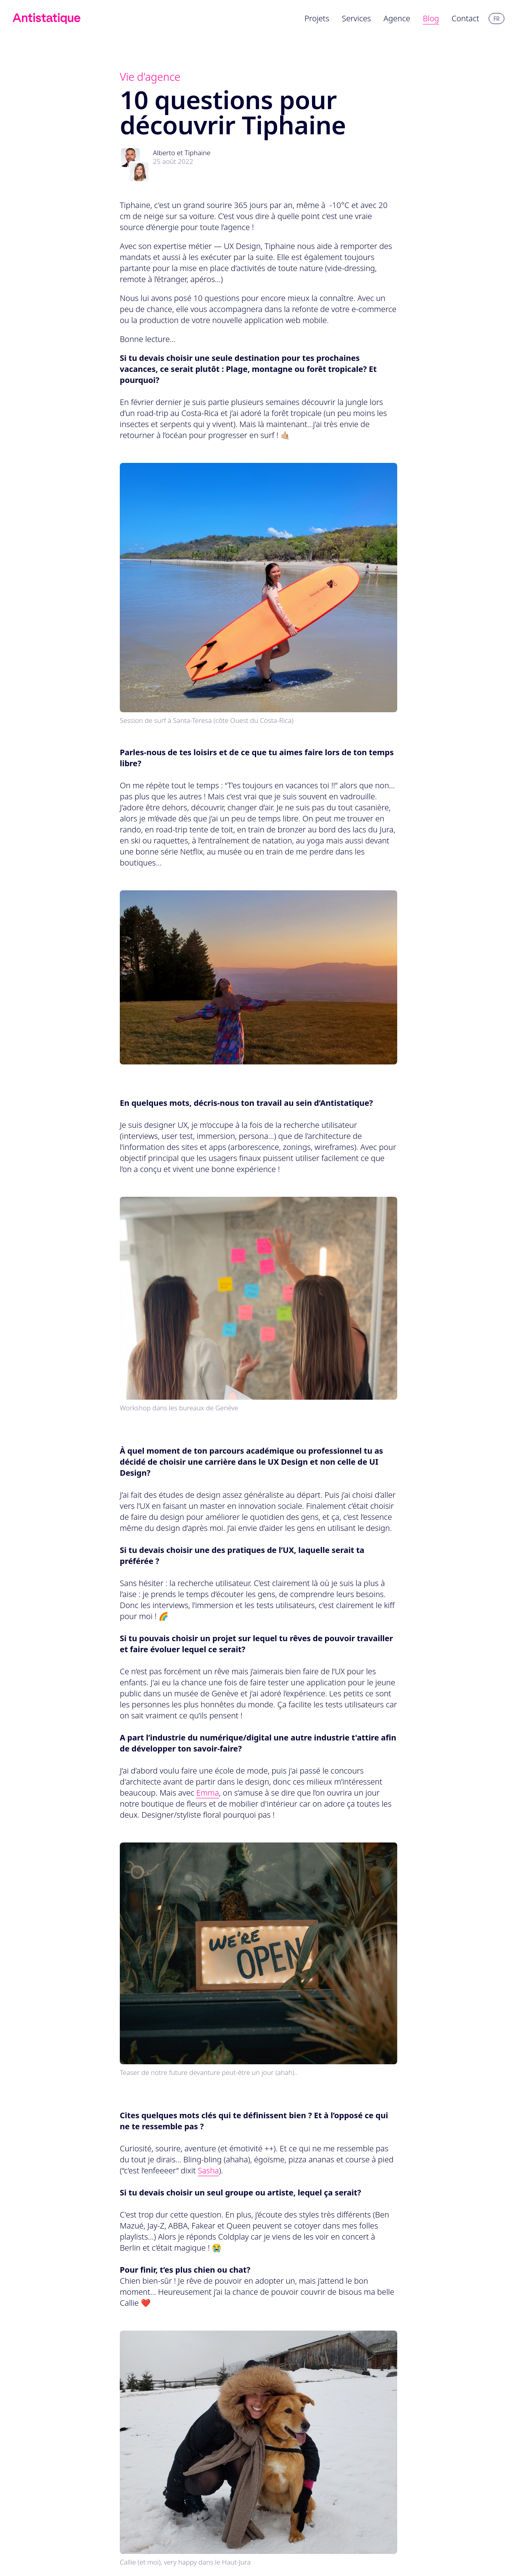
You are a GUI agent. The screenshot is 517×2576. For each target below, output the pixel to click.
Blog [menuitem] (431, 18)
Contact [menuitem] (465, 18)
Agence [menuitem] (396, 18)
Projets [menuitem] (317, 18)
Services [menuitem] (356, 18)
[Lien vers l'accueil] (46, 18)
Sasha (208, 2170)
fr (496, 18)
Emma (207, 1792)
